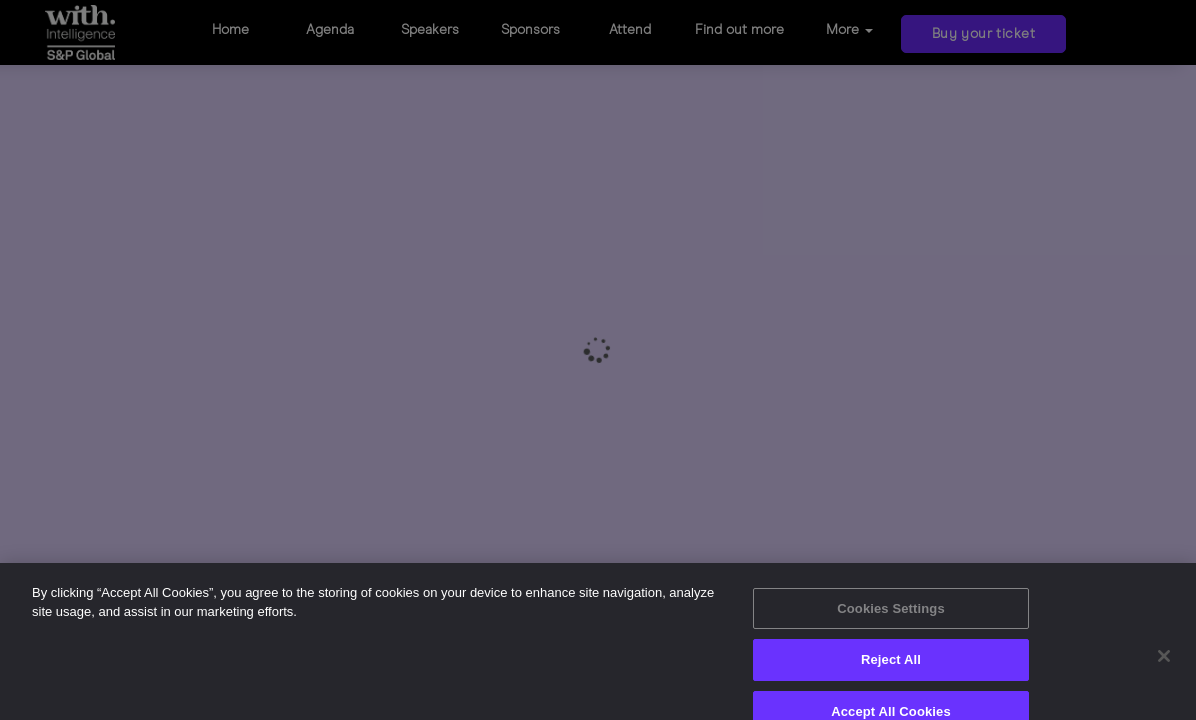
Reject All (891, 671)
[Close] (1164, 668)
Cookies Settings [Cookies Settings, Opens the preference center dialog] (891, 620)
